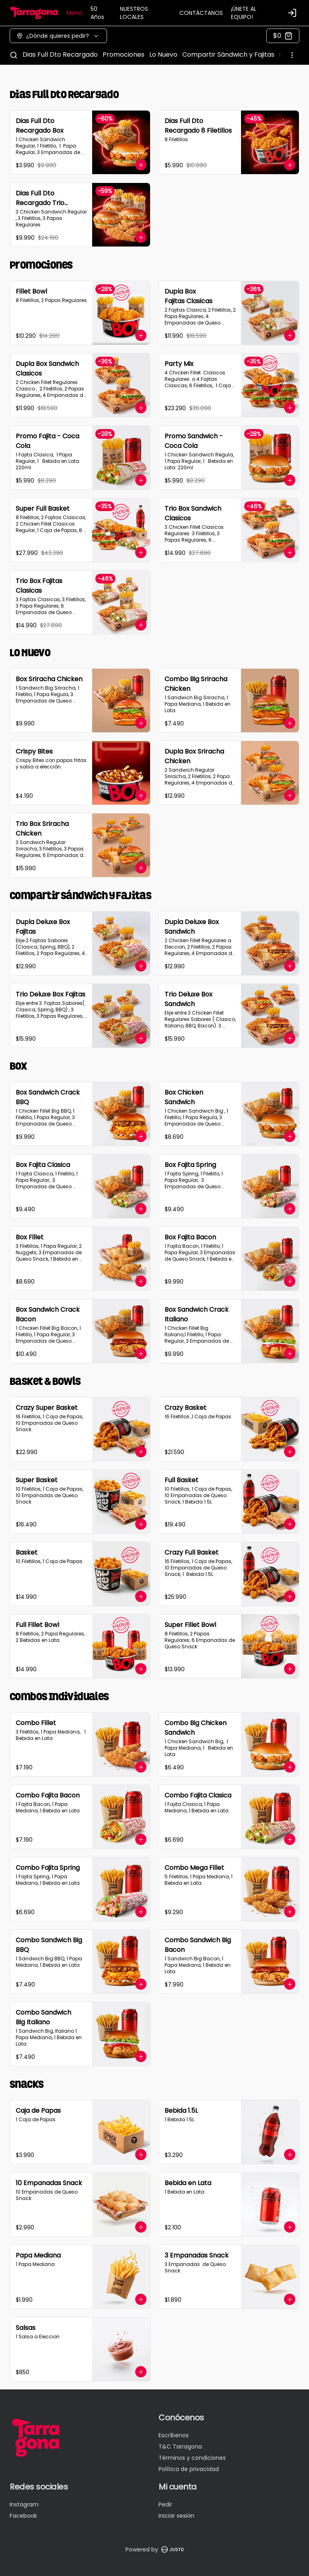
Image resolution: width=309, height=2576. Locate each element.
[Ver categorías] (292, 55)
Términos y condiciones (192, 2458)
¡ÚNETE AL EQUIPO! (243, 13)
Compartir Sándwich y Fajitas (228, 54)
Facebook (23, 2516)
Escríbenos (174, 2435)
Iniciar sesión (176, 2516)
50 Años (97, 13)
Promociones (123, 54)
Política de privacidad (189, 2469)
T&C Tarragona (180, 2446)
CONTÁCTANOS (201, 13)
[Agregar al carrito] (140, 165)
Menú (74, 13)
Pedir (165, 2504)
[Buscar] (14, 55)
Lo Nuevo (163, 54)
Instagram (24, 2504)
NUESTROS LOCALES (134, 13)
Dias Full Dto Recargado (60, 54)
